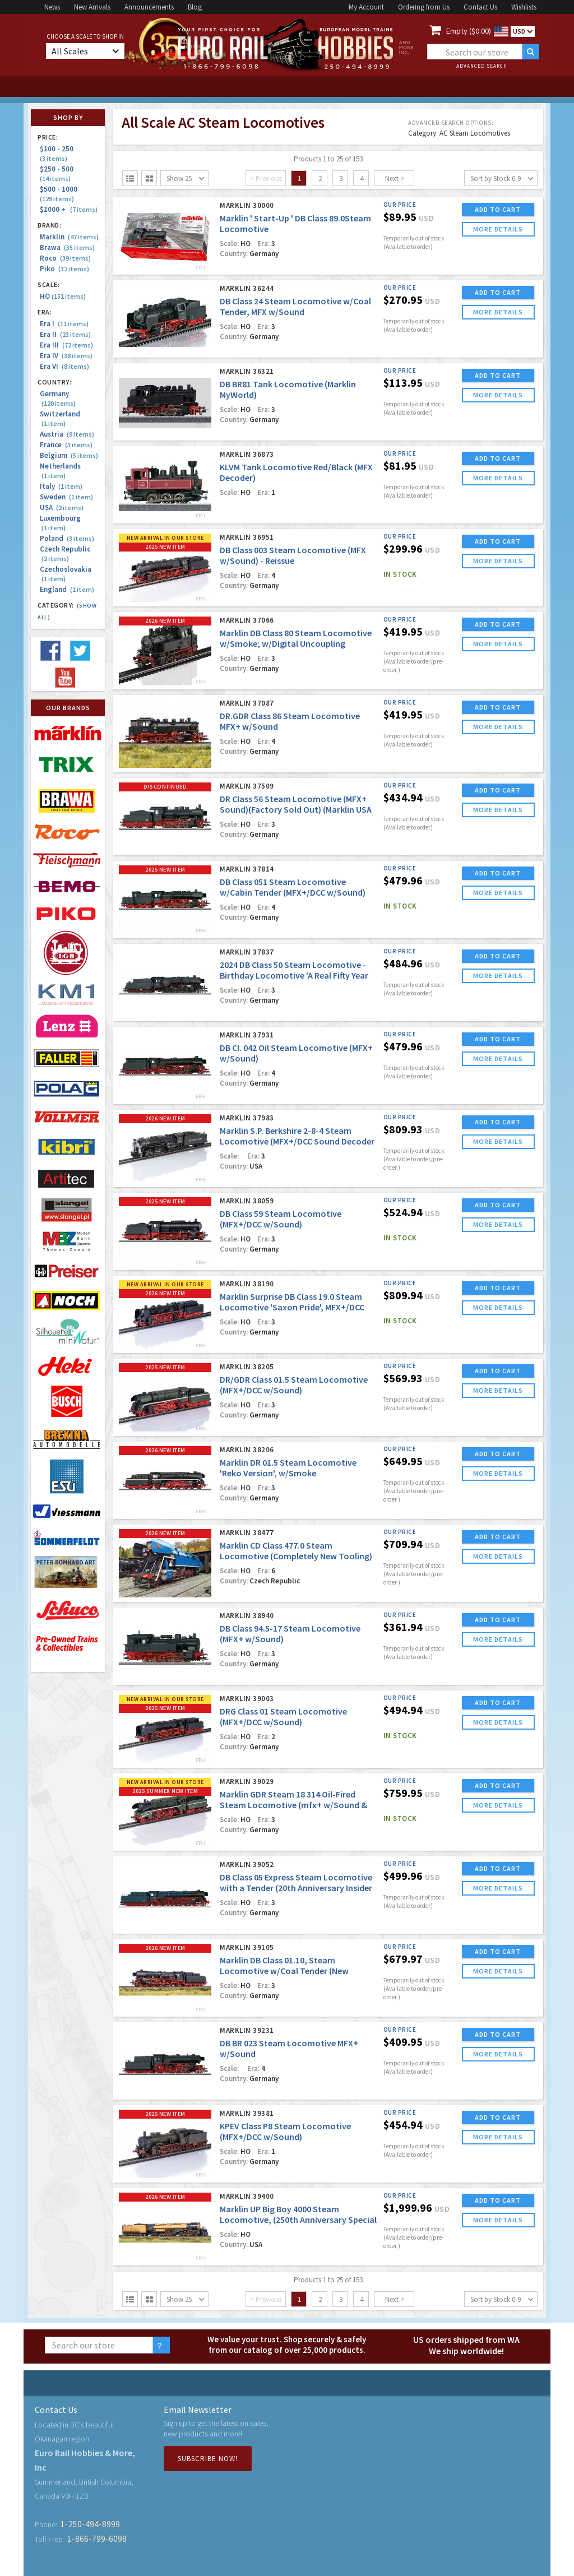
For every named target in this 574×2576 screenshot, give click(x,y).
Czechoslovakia (65, 573)
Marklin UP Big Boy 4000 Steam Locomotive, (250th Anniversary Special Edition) (298, 2219)
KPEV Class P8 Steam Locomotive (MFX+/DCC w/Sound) (285, 2131)
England (67, 589)
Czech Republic (65, 553)
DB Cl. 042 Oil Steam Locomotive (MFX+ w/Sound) (296, 1053)
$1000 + (69, 209)
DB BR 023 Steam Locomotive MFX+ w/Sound (289, 2048)
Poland (67, 538)
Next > (394, 178)
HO (63, 296)
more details (498, 229)
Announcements (149, 7)
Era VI (64, 366)
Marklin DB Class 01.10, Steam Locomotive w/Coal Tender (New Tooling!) (284, 1970)
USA (62, 507)
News (52, 7)
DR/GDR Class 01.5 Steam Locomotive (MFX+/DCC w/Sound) (294, 1385)
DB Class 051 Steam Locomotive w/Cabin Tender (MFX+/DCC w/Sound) (292, 887)
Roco (65, 258)
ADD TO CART (498, 209)
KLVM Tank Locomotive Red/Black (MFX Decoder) (296, 472)
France (66, 445)
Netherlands (60, 470)
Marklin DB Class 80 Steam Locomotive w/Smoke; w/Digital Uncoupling (296, 638)
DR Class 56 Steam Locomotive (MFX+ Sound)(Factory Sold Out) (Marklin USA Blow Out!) (296, 809)
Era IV (66, 355)
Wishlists (523, 7)
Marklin (69, 237)
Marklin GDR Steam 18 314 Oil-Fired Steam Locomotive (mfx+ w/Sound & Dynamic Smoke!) (293, 1805)
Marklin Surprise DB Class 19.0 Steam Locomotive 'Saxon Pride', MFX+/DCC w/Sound (292, 1307)
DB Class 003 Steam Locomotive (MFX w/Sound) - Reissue (293, 555)
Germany (58, 398)
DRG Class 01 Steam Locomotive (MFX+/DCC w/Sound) (283, 1716)
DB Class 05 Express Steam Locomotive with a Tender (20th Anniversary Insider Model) (296, 1887)
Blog (195, 7)
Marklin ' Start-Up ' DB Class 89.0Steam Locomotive (295, 223)
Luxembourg (60, 522)
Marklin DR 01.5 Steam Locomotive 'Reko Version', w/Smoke (288, 1468)
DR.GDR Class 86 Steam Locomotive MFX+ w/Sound (290, 721)
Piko (64, 269)
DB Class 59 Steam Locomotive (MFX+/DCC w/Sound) (280, 1219)
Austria (67, 434)
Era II (65, 334)
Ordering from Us (424, 7)
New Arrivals (92, 7)
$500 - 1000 (60, 193)
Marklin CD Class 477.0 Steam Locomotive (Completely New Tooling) (296, 1551)
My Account (366, 7)
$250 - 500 (58, 173)
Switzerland (60, 418)
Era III (66, 345)
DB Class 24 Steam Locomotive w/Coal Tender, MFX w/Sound (295, 306)
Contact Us (480, 7)
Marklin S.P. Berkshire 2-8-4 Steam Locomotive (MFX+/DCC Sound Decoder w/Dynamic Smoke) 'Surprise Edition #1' (298, 1141)
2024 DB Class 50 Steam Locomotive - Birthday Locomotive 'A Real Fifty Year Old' (294, 975)
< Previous (266, 178)
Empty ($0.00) (468, 31)
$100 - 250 (58, 153)
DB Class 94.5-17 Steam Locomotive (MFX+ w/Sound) (290, 1633)
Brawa (67, 247)
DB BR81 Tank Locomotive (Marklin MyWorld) (288, 389)
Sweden (66, 497)
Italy (61, 486)
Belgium (69, 455)
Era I (64, 323)
